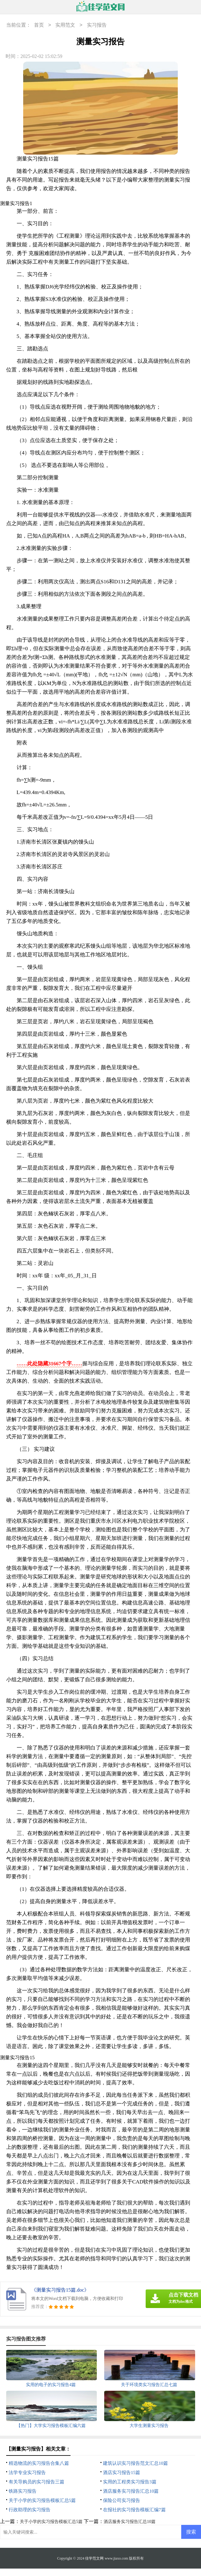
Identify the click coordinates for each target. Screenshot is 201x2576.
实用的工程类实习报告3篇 (129, 2481)
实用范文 (65, 25)
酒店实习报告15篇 (121, 2472)
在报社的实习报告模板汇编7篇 (134, 2509)
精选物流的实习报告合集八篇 (39, 2463)
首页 (39, 25)
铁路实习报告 (22, 2491)
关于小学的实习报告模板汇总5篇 (42, 2500)
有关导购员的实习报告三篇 (36, 2481)
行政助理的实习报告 (29, 2509)
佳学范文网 (94, 2558)
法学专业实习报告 (27, 2472)
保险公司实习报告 (121, 2500)
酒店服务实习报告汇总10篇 (131, 2491)
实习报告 (97, 25)
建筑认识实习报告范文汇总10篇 (135, 2463)
